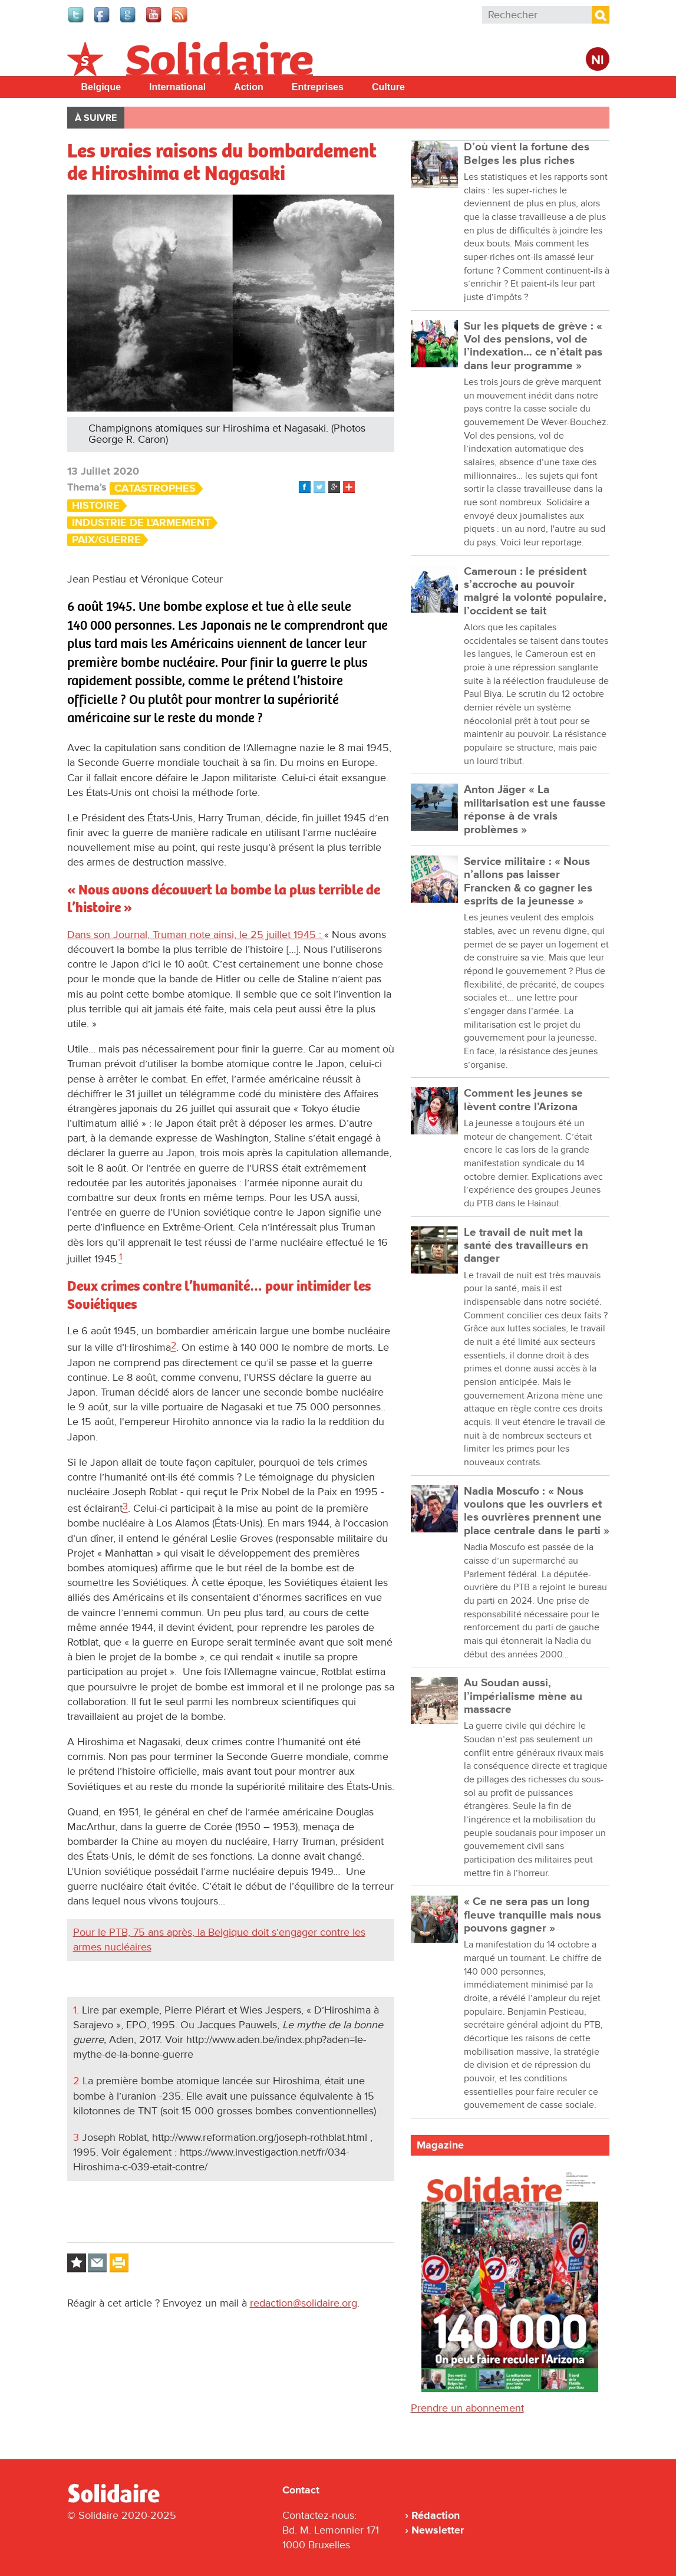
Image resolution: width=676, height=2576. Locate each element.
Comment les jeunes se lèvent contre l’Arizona (523, 1100)
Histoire (96, 505)
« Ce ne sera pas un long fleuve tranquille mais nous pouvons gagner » (532, 1915)
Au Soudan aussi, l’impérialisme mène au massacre (523, 1696)
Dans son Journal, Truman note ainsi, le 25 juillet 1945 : (195, 934)
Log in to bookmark (76, 2262)
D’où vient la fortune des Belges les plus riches (526, 153)
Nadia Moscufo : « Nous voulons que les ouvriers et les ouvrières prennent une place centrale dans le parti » (536, 1511)
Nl (597, 60)
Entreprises (318, 87)
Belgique (101, 87)
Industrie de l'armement (141, 522)
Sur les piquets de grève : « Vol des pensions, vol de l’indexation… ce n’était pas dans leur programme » (533, 346)
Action (248, 87)
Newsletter (437, 2530)
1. (76, 2009)
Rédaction (435, 2515)
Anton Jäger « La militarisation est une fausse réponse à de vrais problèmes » (535, 809)
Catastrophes (155, 488)
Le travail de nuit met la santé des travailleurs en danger (526, 1246)
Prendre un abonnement (467, 2407)
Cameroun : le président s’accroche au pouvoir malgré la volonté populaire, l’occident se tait (535, 591)
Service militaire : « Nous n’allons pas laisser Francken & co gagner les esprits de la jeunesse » (528, 881)
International (177, 87)
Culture (388, 87)
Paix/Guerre (106, 540)
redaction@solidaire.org (303, 2303)
